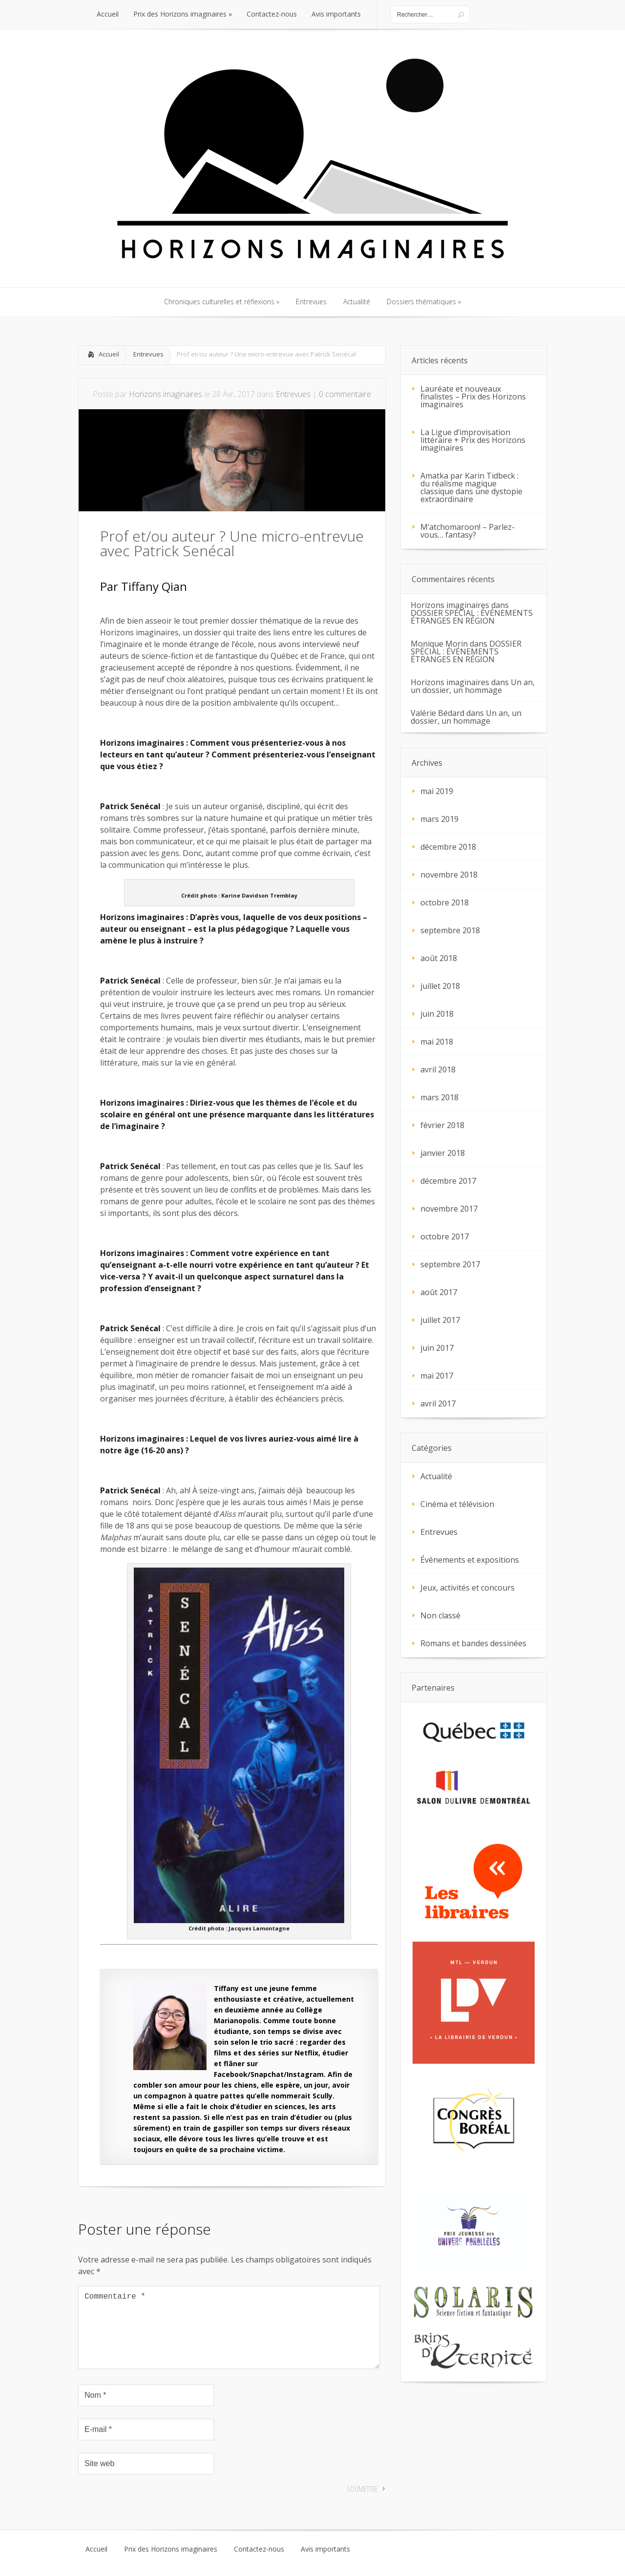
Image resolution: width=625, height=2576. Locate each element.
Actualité (436, 1476)
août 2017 (438, 1292)
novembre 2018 (449, 874)
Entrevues (148, 354)
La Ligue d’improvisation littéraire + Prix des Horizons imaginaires (472, 440)
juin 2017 (437, 1347)
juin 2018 (437, 1013)
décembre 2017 (448, 1180)
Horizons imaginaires (165, 394)
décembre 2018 (448, 846)
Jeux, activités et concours (467, 1587)
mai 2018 (436, 1041)
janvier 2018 (442, 1153)
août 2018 (438, 958)
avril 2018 (438, 1069)
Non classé (440, 1615)
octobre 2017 (444, 1236)
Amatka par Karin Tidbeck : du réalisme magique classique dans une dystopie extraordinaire (471, 487)
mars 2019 (439, 819)
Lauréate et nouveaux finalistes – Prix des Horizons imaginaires (473, 396)
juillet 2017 (440, 1320)
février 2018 (442, 1125)
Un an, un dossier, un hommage (473, 686)
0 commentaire (345, 394)
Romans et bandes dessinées (473, 1643)
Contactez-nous (259, 2564)
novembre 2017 (449, 1208)
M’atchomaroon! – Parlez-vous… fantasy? (467, 531)
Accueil (109, 354)
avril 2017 (438, 1403)
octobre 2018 (444, 902)
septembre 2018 (450, 930)
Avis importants (325, 2564)
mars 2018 (439, 1097)
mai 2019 (436, 791)
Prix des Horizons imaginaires (170, 2564)
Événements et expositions (469, 1559)
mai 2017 (436, 1375)
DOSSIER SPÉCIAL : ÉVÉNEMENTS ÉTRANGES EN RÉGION (472, 616)
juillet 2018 (440, 986)
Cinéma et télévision (457, 1504)
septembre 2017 (450, 1264)
